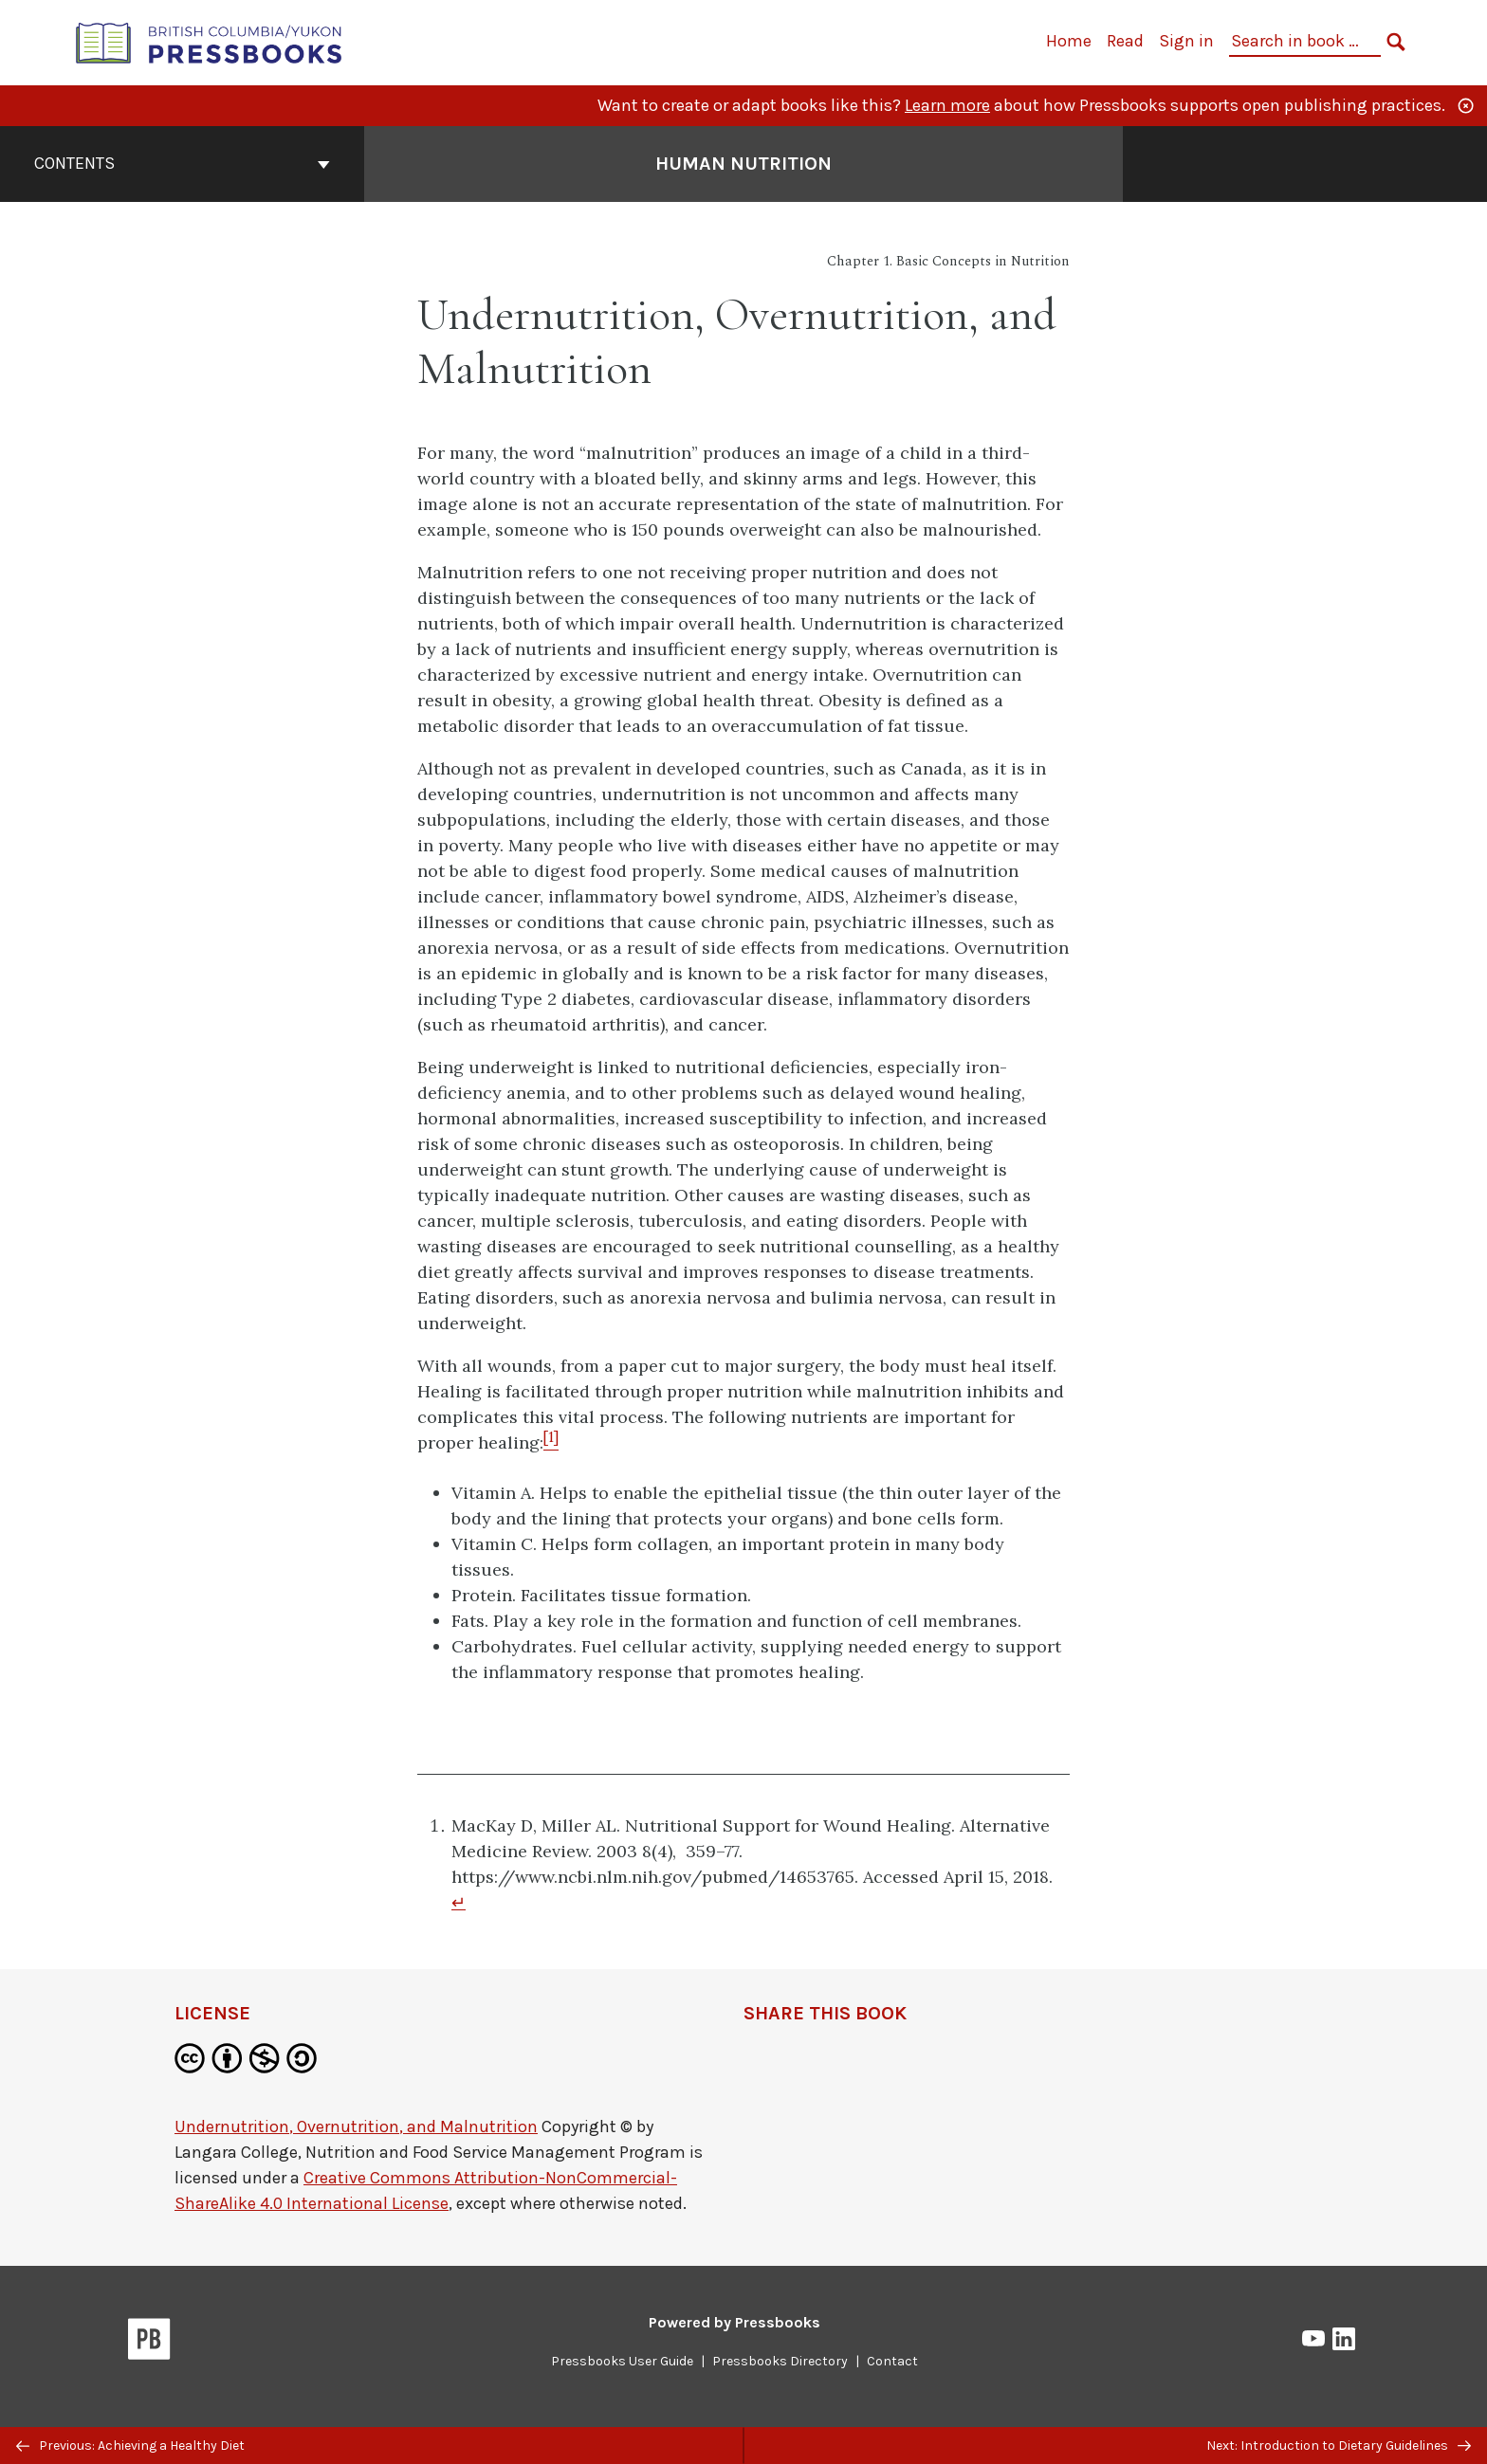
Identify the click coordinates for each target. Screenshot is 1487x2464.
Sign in (1186, 40)
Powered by (734, 2322)
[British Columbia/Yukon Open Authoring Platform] (209, 41)
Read (1125, 40)
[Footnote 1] (551, 1442)
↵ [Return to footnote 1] (458, 1902)
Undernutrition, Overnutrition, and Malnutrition (356, 2126)
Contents (182, 163)
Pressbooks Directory (780, 2361)
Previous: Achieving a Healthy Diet (130, 2445)
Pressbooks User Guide (622, 2361)
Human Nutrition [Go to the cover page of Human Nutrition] (743, 163)
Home (1069, 40)
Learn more (947, 105)
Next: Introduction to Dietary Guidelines (1338, 2445)
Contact (892, 2361)
